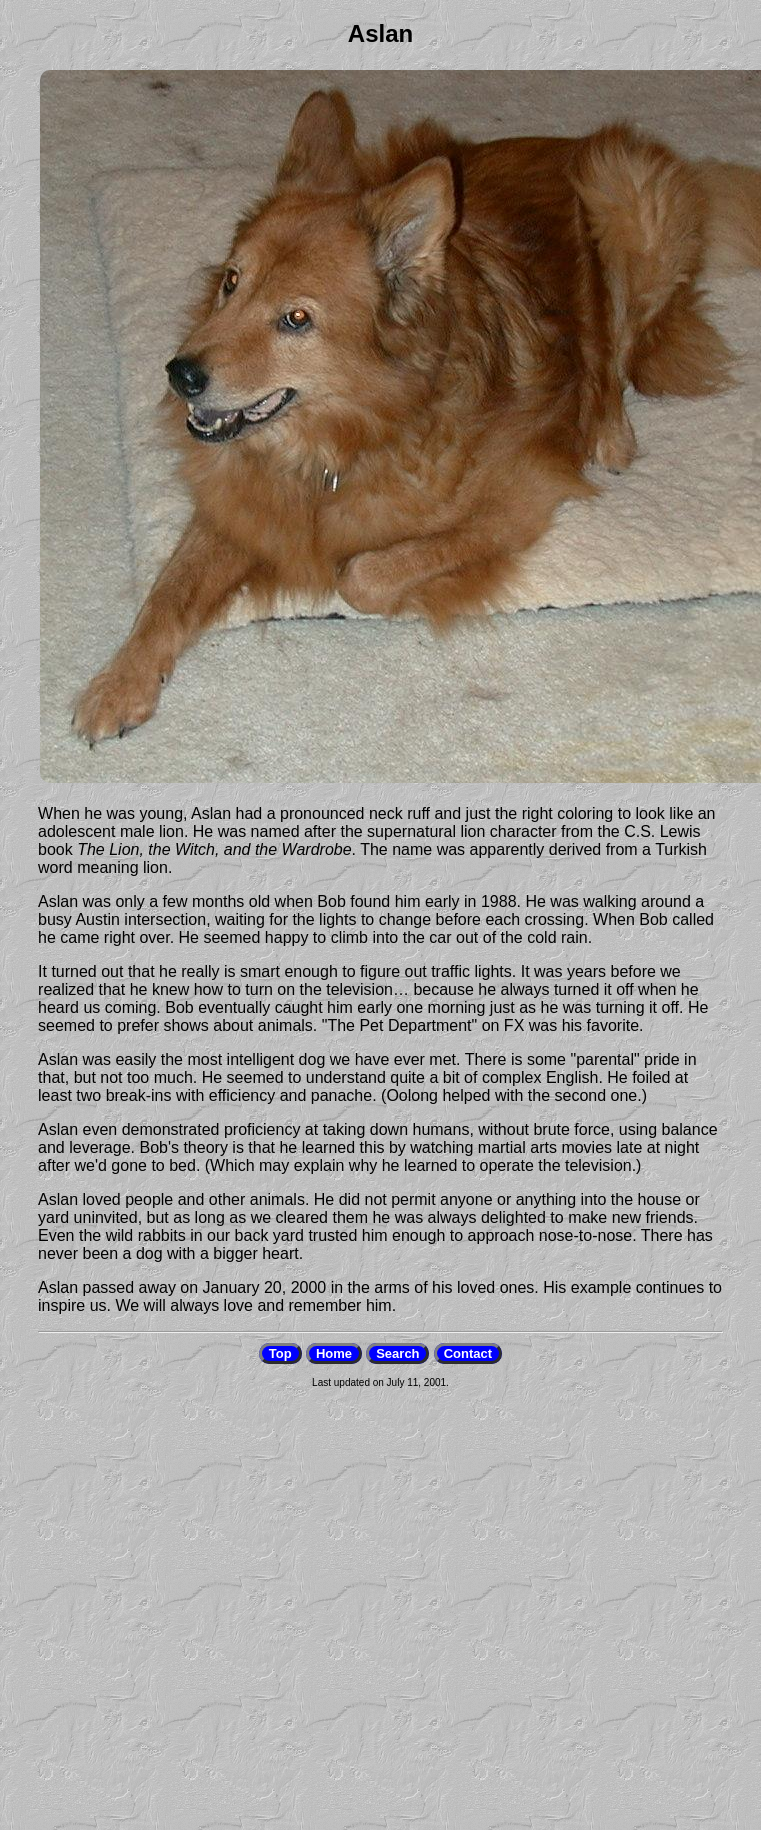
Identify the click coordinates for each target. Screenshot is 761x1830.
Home (334, 1353)
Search (397, 1353)
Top (280, 1353)
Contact (468, 1353)
